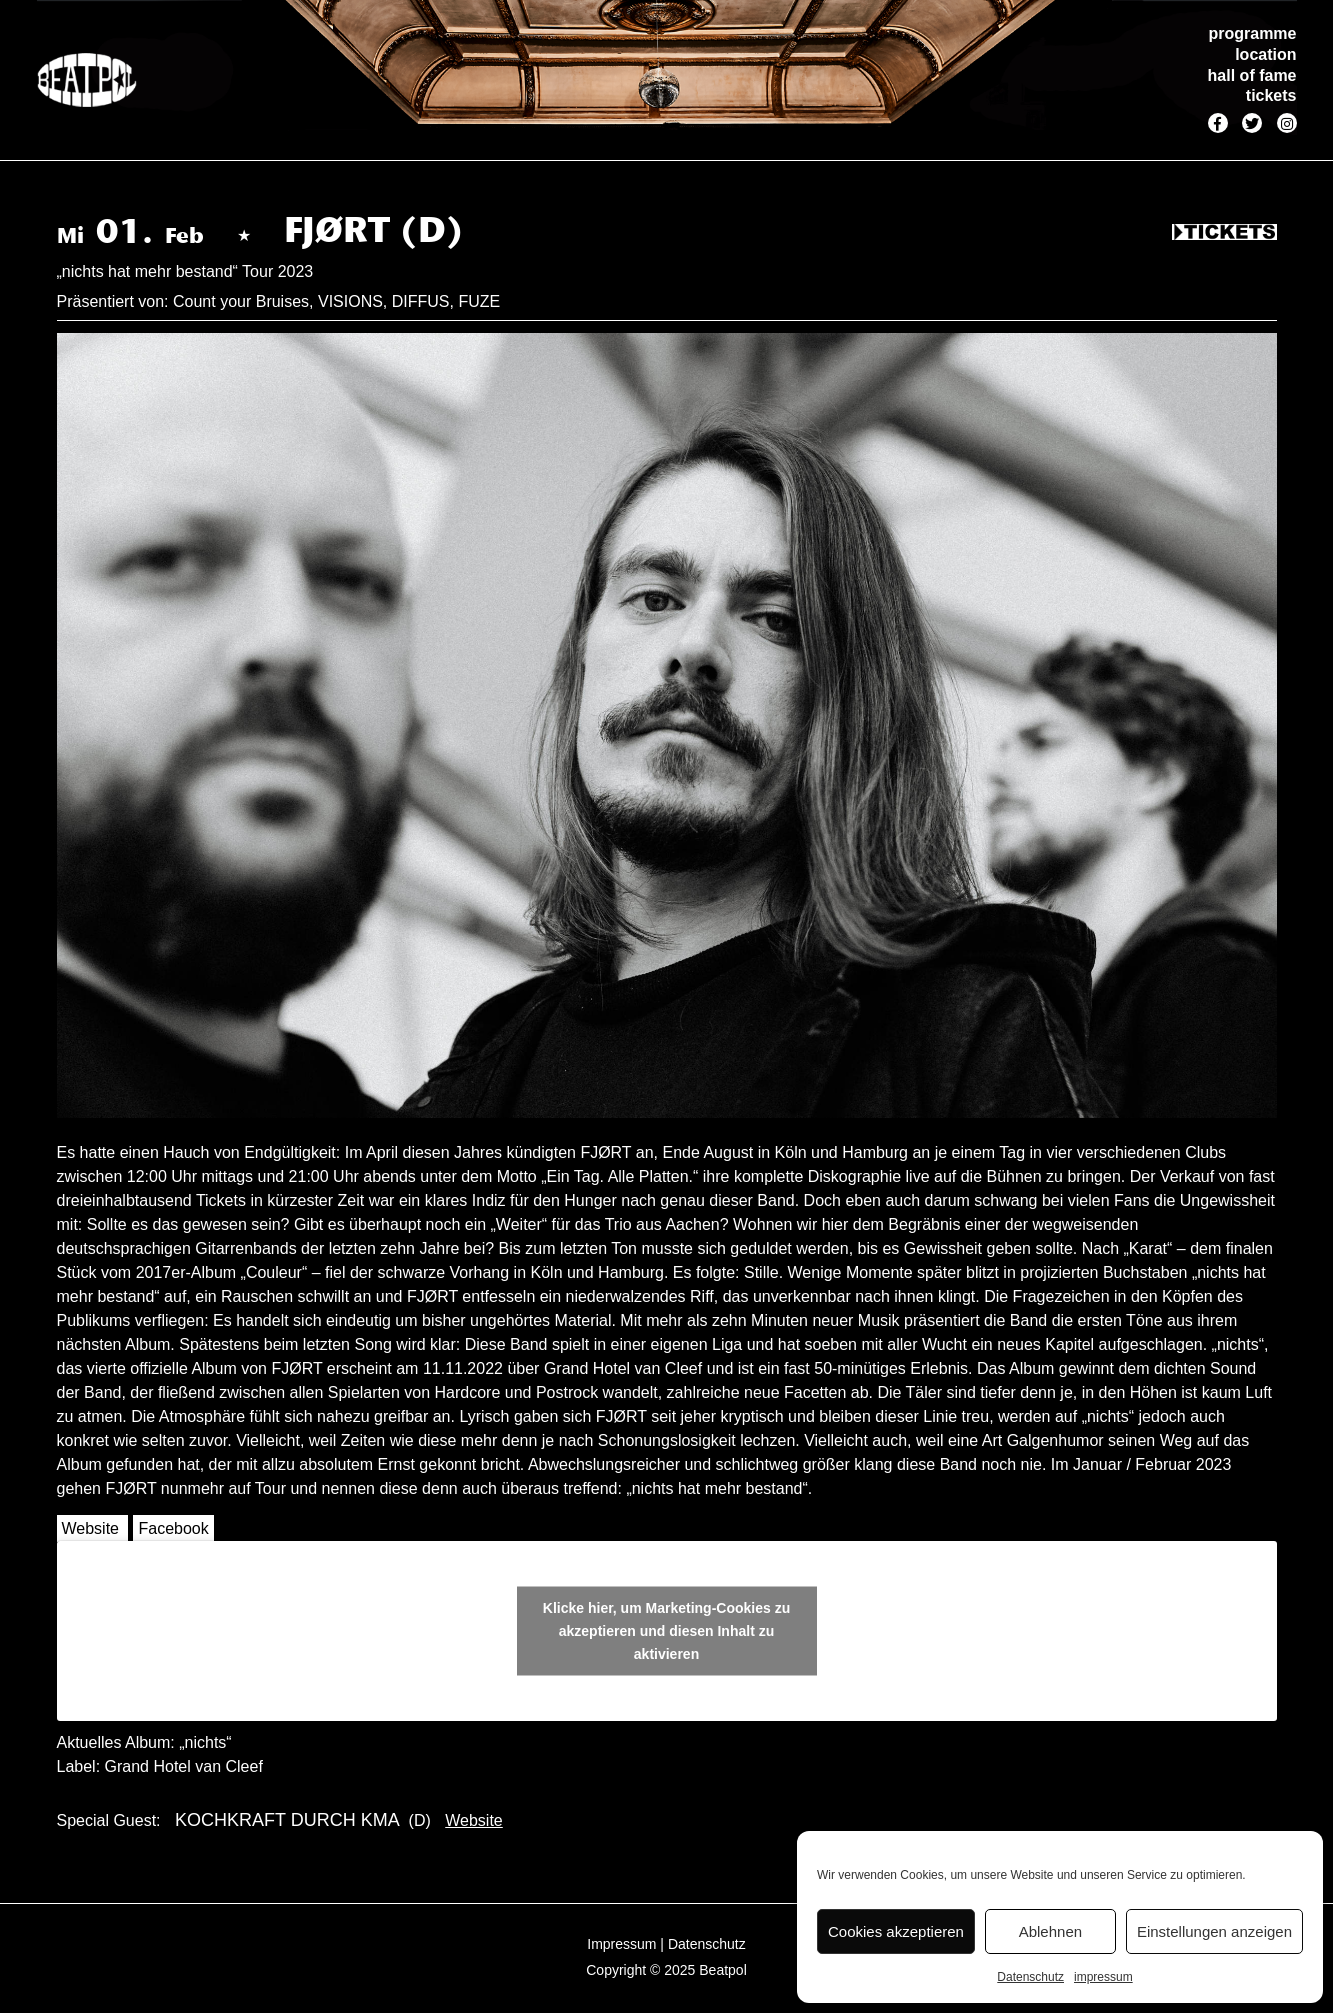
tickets (1271, 95)
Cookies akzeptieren (896, 1931)
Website (91, 1528)
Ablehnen (1050, 1931)
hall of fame (1252, 75)
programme (1252, 33)
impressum (1103, 1977)
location (1265, 54)
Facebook (173, 1528)
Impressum (621, 1944)
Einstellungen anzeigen (1214, 1931)
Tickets (1224, 233)
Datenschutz (1030, 1977)
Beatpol (722, 1970)
